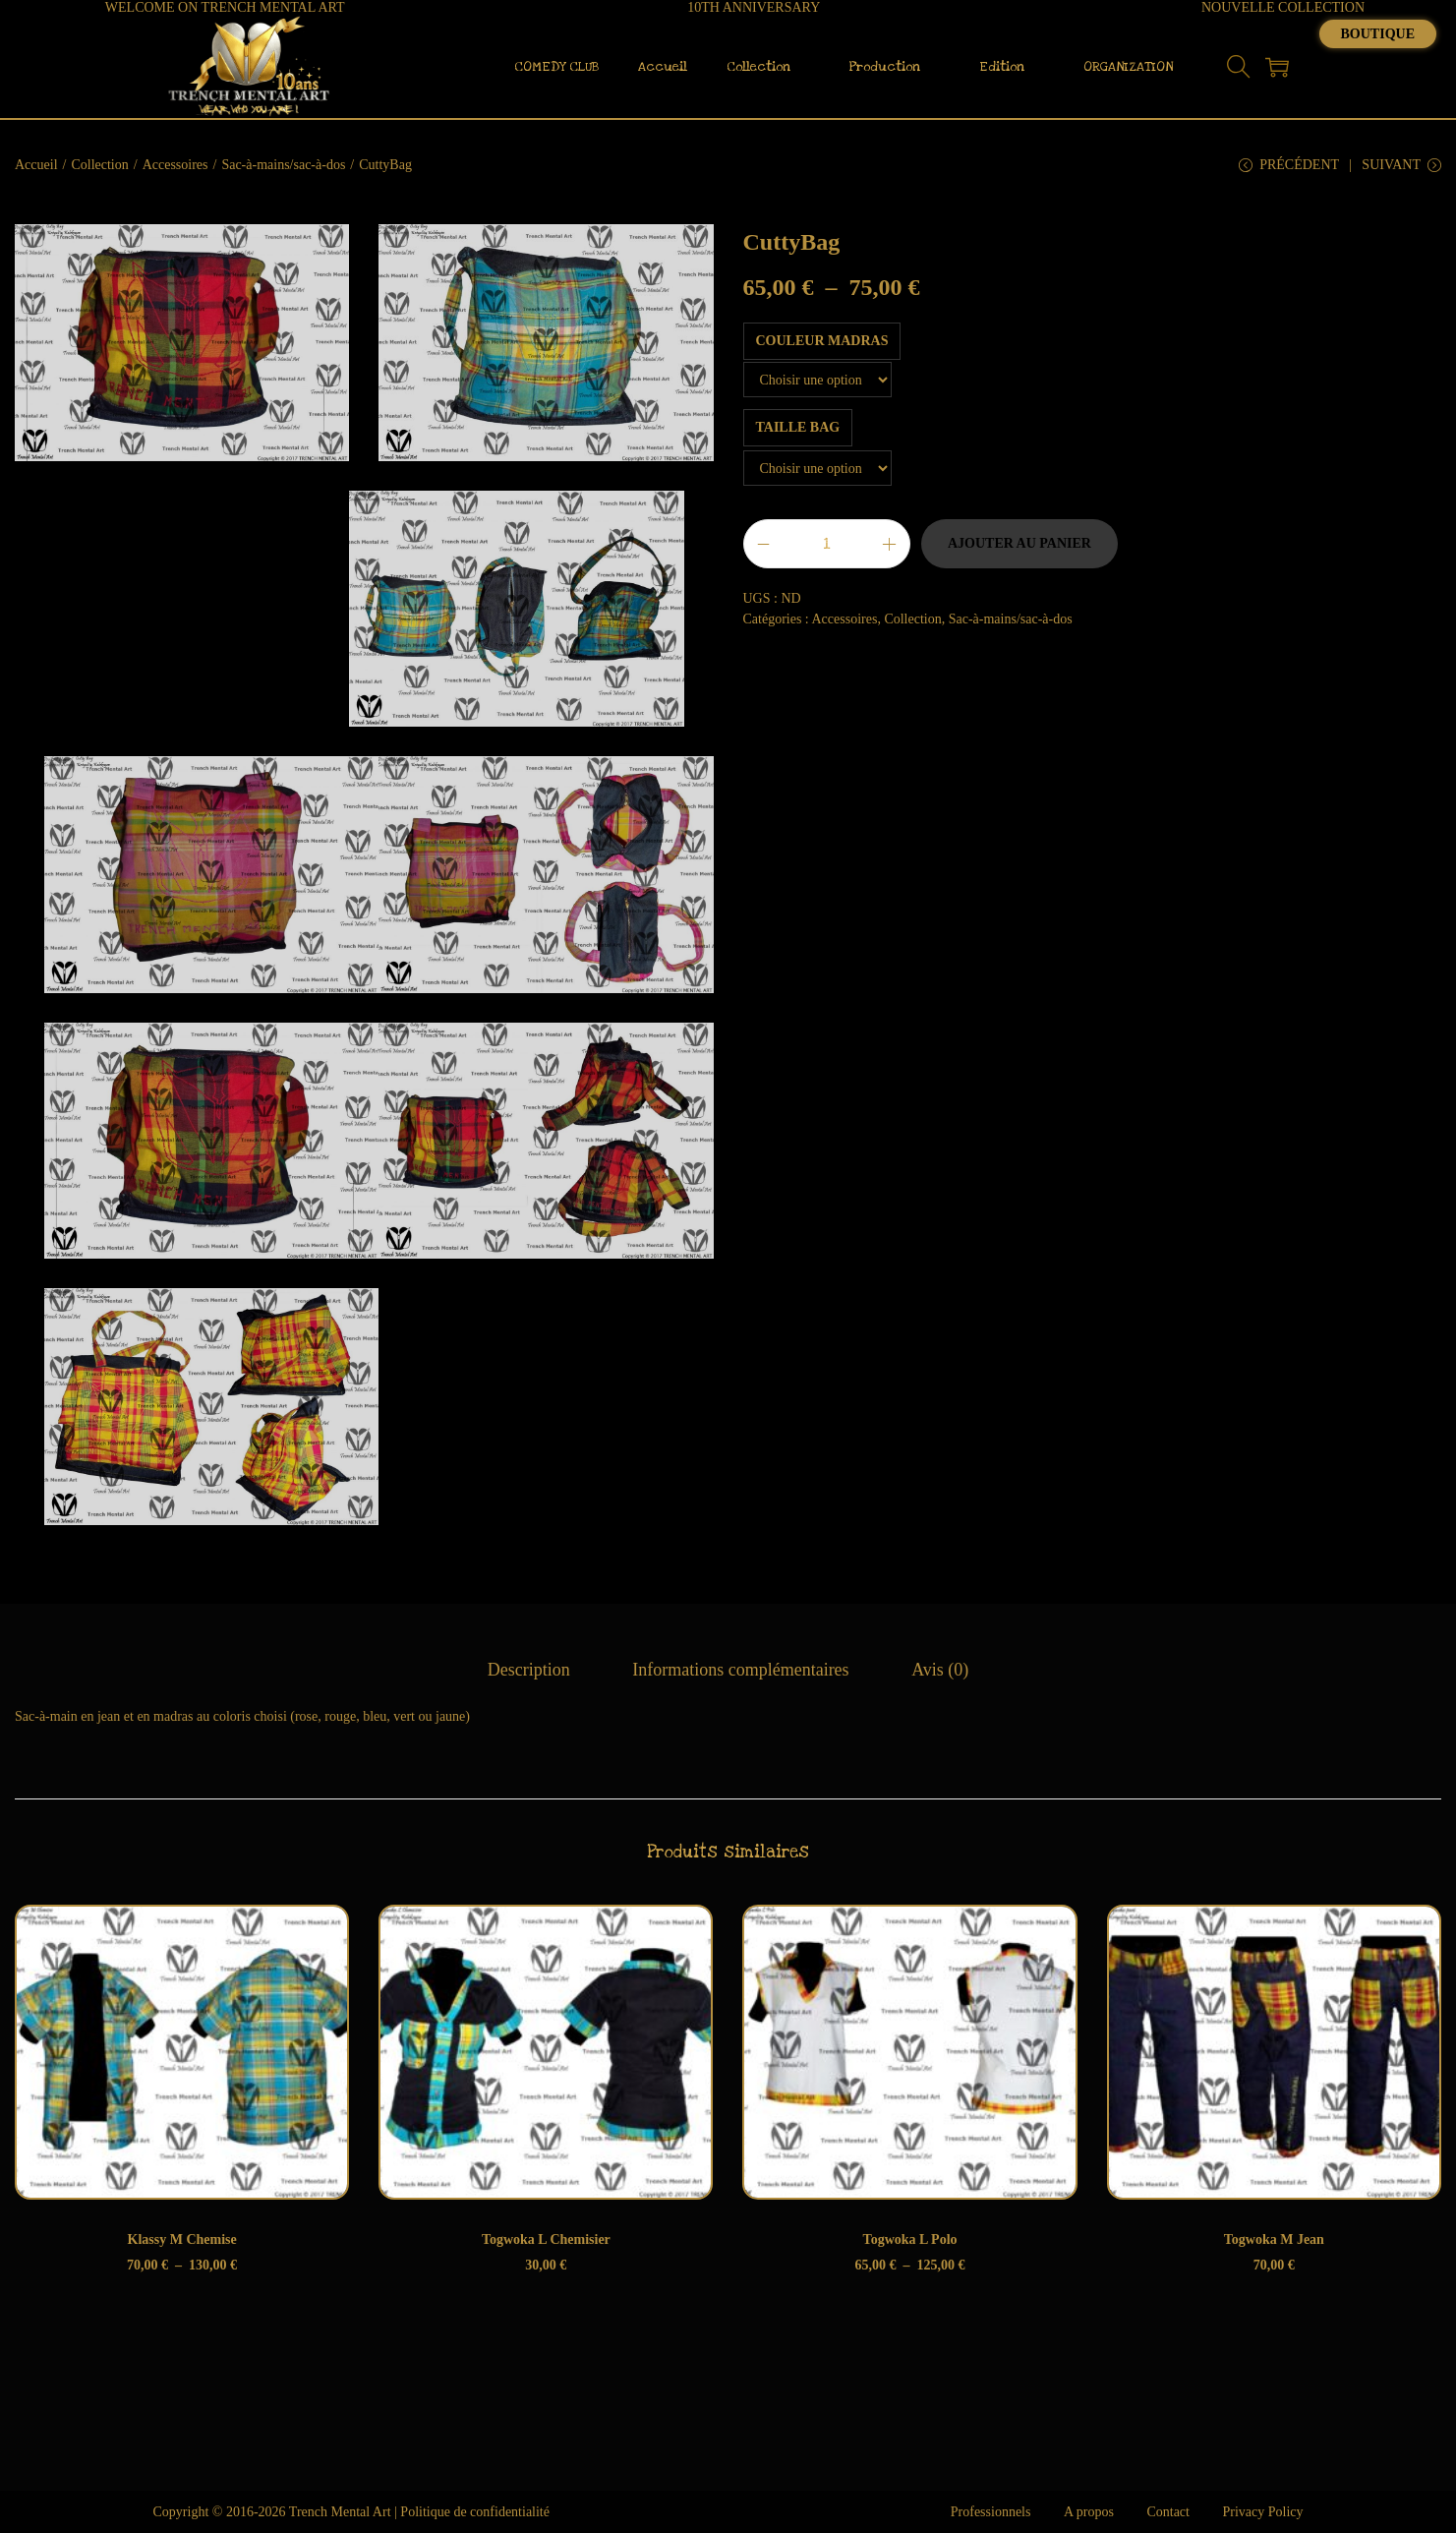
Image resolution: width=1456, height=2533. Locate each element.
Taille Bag (798, 427)
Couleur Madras (822, 340)
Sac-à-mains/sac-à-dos (283, 164)
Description (529, 1669)
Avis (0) (939, 1669)
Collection (99, 164)
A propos (1089, 2511)
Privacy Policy (1262, 2511)
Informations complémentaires (740, 1669)
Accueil (36, 164)
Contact (1168, 2511)
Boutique (1378, 34)
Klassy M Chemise (182, 2239)
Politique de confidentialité (475, 2511)
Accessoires (175, 164)
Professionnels (991, 2511)
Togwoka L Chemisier (546, 2239)
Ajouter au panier (1019, 543)
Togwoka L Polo (910, 2239)
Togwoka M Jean (1274, 2239)
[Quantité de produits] (826, 544)
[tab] (529, 1670)
